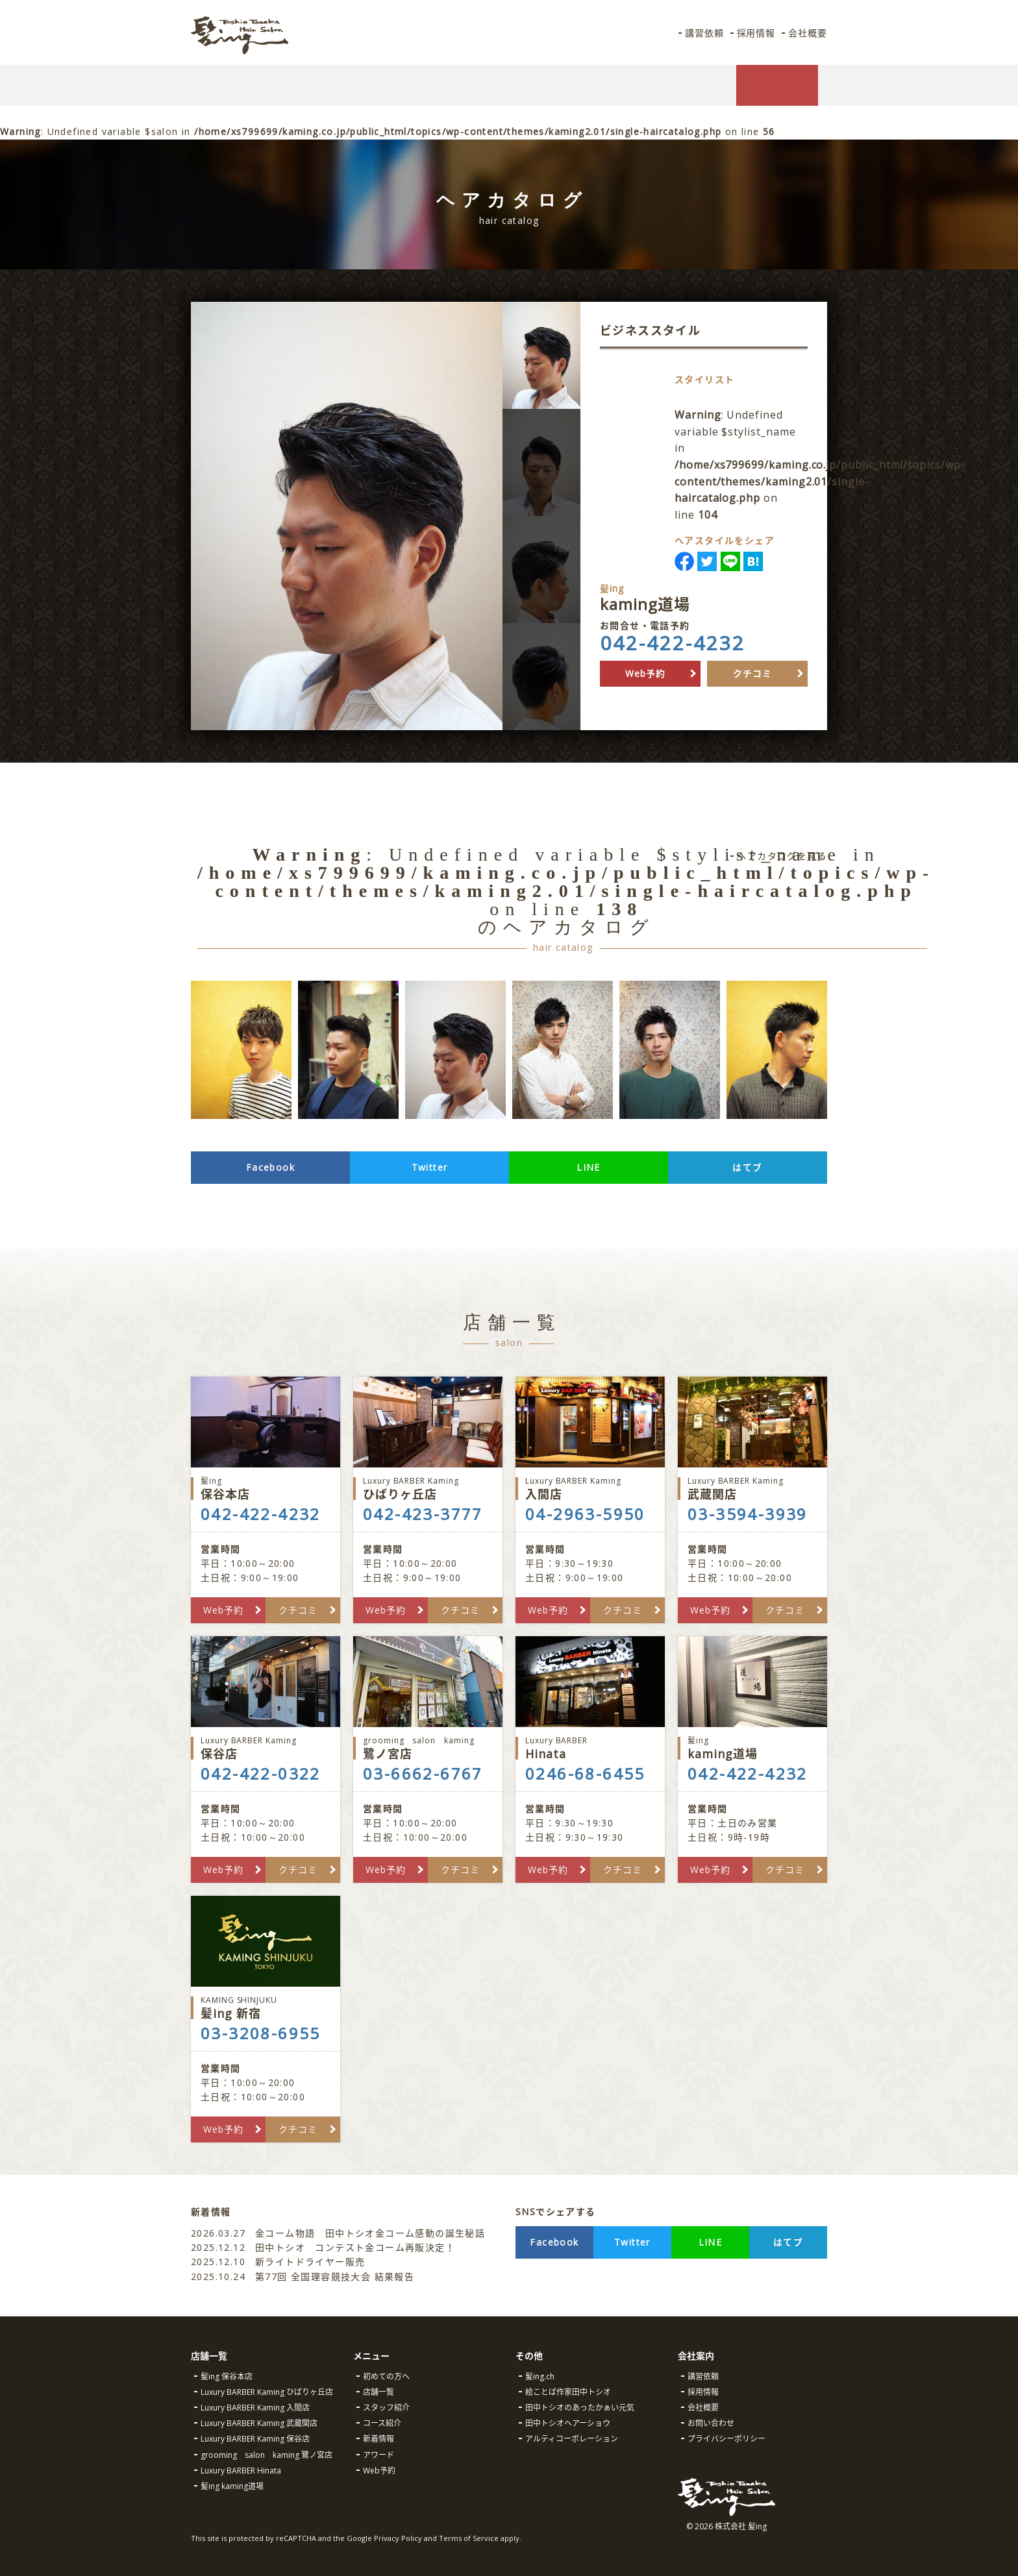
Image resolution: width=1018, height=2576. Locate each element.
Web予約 (645, 673)
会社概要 (807, 33)
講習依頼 (701, 33)
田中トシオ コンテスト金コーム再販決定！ (323, 2247)
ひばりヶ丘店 (428, 1488)
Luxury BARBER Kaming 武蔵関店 (259, 2423)
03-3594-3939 (748, 1514)
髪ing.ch (539, 2376)
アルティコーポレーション (571, 2438)
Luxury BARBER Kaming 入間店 (255, 2407)
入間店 (590, 1488)
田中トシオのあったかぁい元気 (579, 2407)
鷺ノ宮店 (428, 1748)
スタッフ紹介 (386, 2407)
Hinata (590, 1748)
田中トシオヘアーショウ (567, 2423)
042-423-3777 (423, 1514)
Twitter (430, 1167)
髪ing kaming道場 (232, 2486)
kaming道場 (752, 1748)
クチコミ (752, 673)
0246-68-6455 (585, 1774)
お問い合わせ (711, 2423)
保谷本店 (265, 1488)
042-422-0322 (261, 1774)
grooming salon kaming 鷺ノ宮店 (266, 2454)
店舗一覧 (378, 2392)
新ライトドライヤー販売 (278, 2261)
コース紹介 (382, 2423)
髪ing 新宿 (265, 2007)
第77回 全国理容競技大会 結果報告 (304, 2276)
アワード (378, 2454)
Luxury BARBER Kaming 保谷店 (255, 2438)
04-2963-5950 (585, 1514)
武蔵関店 (752, 1488)
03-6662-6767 (423, 1774)
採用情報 (754, 33)
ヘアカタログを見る (782, 856)
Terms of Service (469, 2538)
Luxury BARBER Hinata (241, 2470)
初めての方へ (386, 2376)
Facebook (270, 1167)
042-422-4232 (672, 643)
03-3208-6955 (261, 2033)
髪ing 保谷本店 (227, 2376)
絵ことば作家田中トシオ (568, 2392)
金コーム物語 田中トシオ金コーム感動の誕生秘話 (338, 2233)
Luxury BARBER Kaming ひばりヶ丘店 (267, 2392)
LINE (589, 1167)
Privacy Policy (398, 2538)
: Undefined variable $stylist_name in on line (827, 465)
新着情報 (378, 2438)
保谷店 (265, 1748)
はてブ (747, 1167)
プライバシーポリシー (726, 2438)
